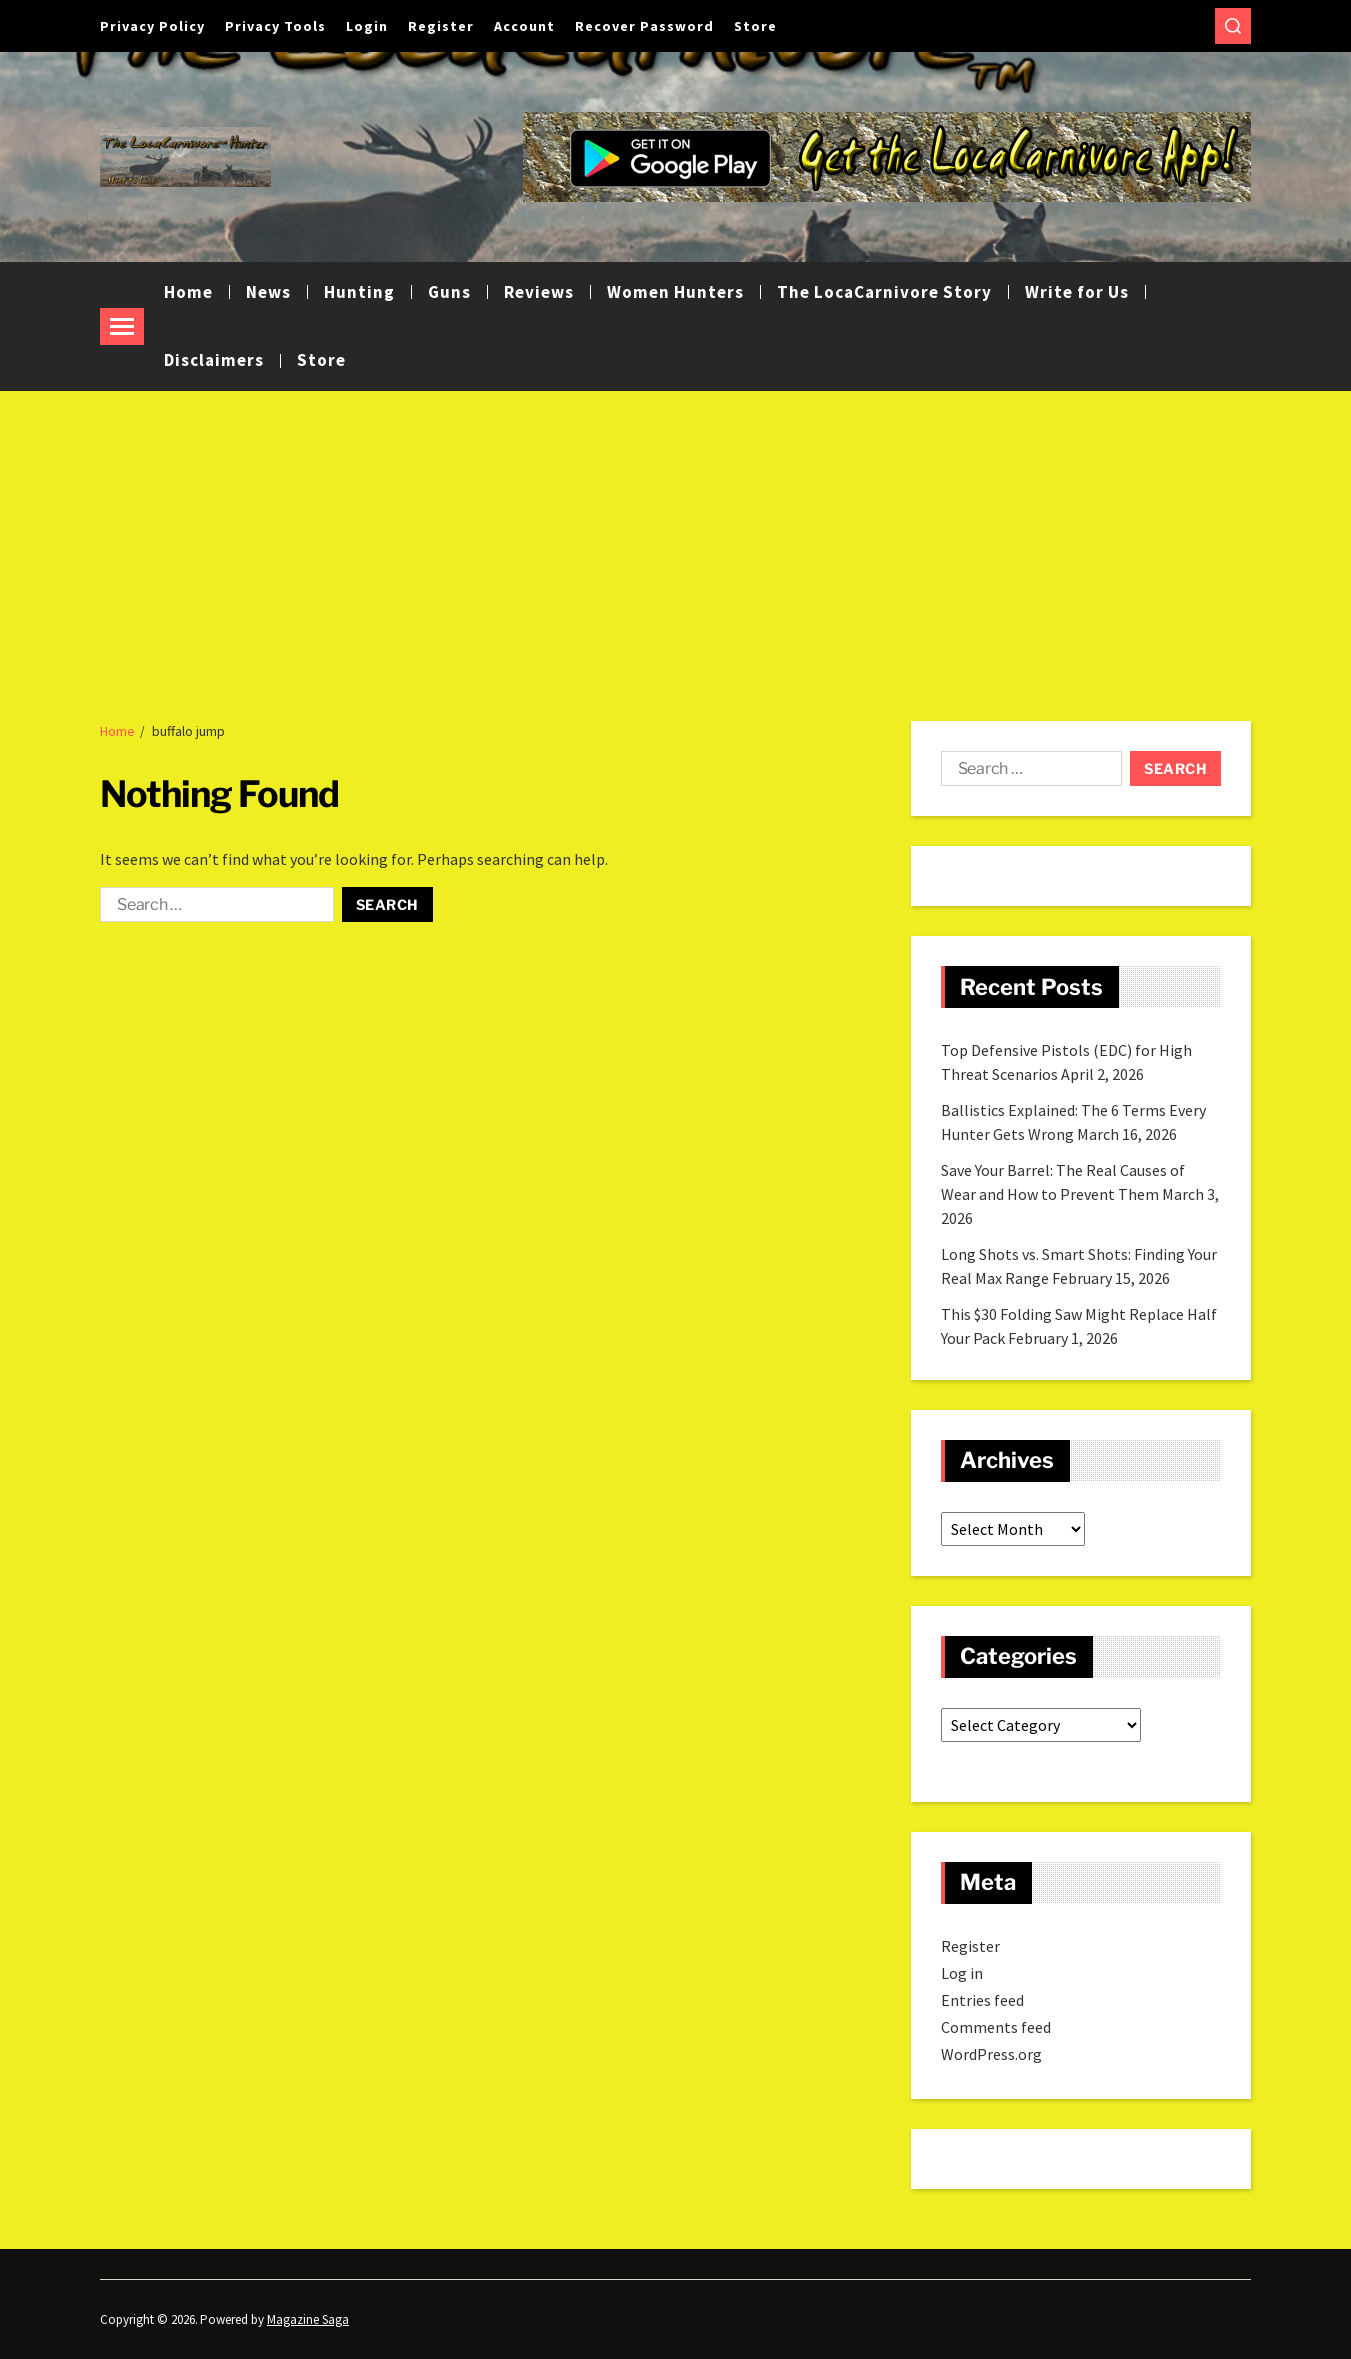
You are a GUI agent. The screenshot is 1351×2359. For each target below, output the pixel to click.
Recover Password (644, 26)
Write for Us (1077, 292)
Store (755, 26)
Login (367, 26)
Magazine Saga (308, 2319)
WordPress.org (991, 2054)
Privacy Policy (152, 26)
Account (524, 26)
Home (188, 292)
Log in (962, 1973)
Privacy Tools (275, 26)
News (268, 292)
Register (441, 26)
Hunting (359, 292)
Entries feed (982, 2000)
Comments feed (996, 2027)
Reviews (539, 292)
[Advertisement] (676, 541)
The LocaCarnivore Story (884, 292)
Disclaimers (214, 360)
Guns (449, 292)
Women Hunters (675, 292)
